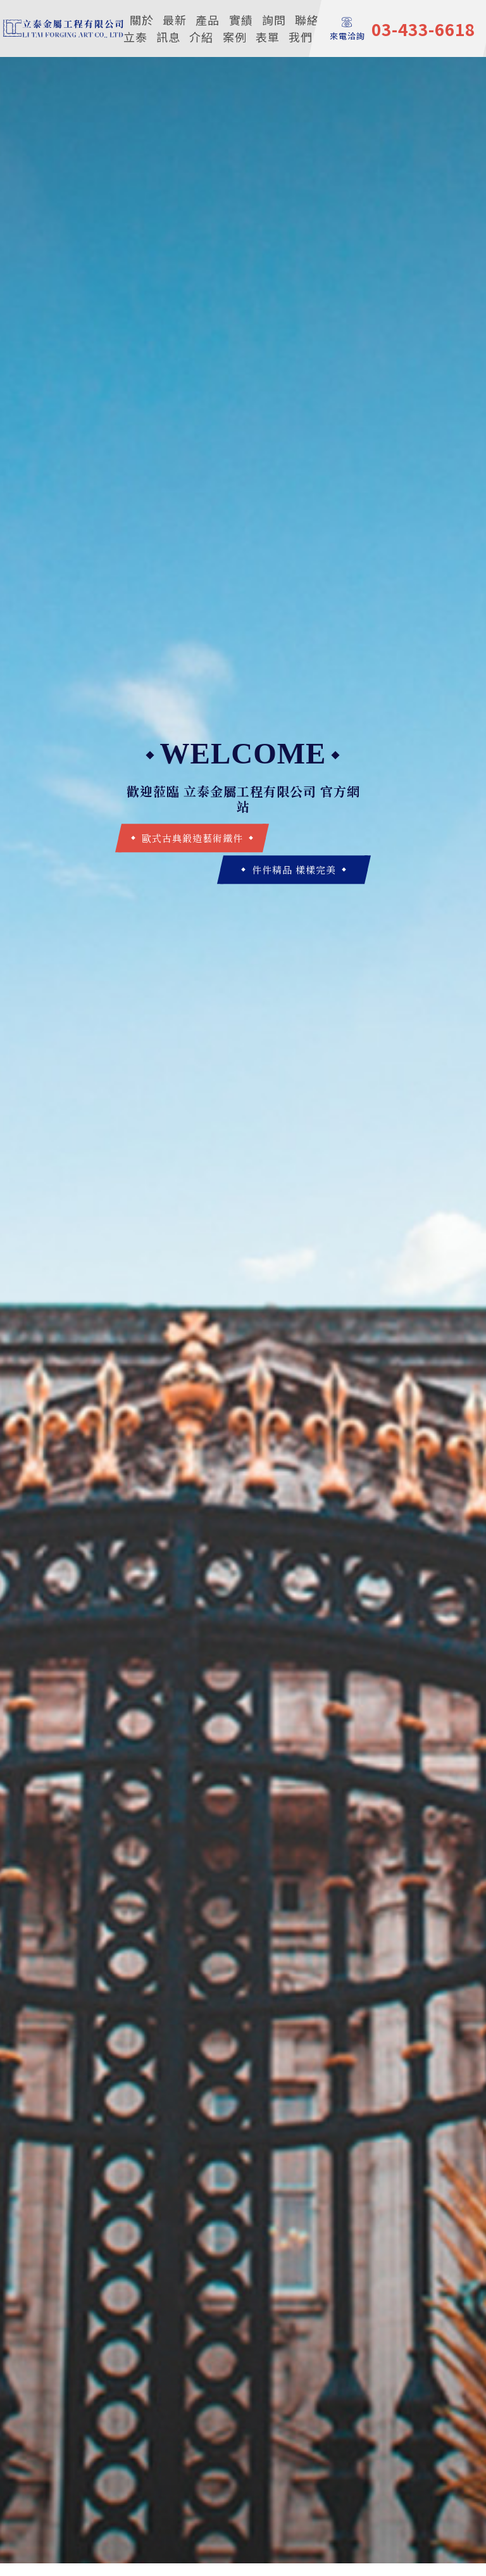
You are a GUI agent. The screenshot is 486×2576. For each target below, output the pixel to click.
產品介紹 (204, 28)
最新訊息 (171, 28)
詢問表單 (271, 28)
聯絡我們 (304, 28)
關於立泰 (138, 28)
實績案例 (238, 28)
